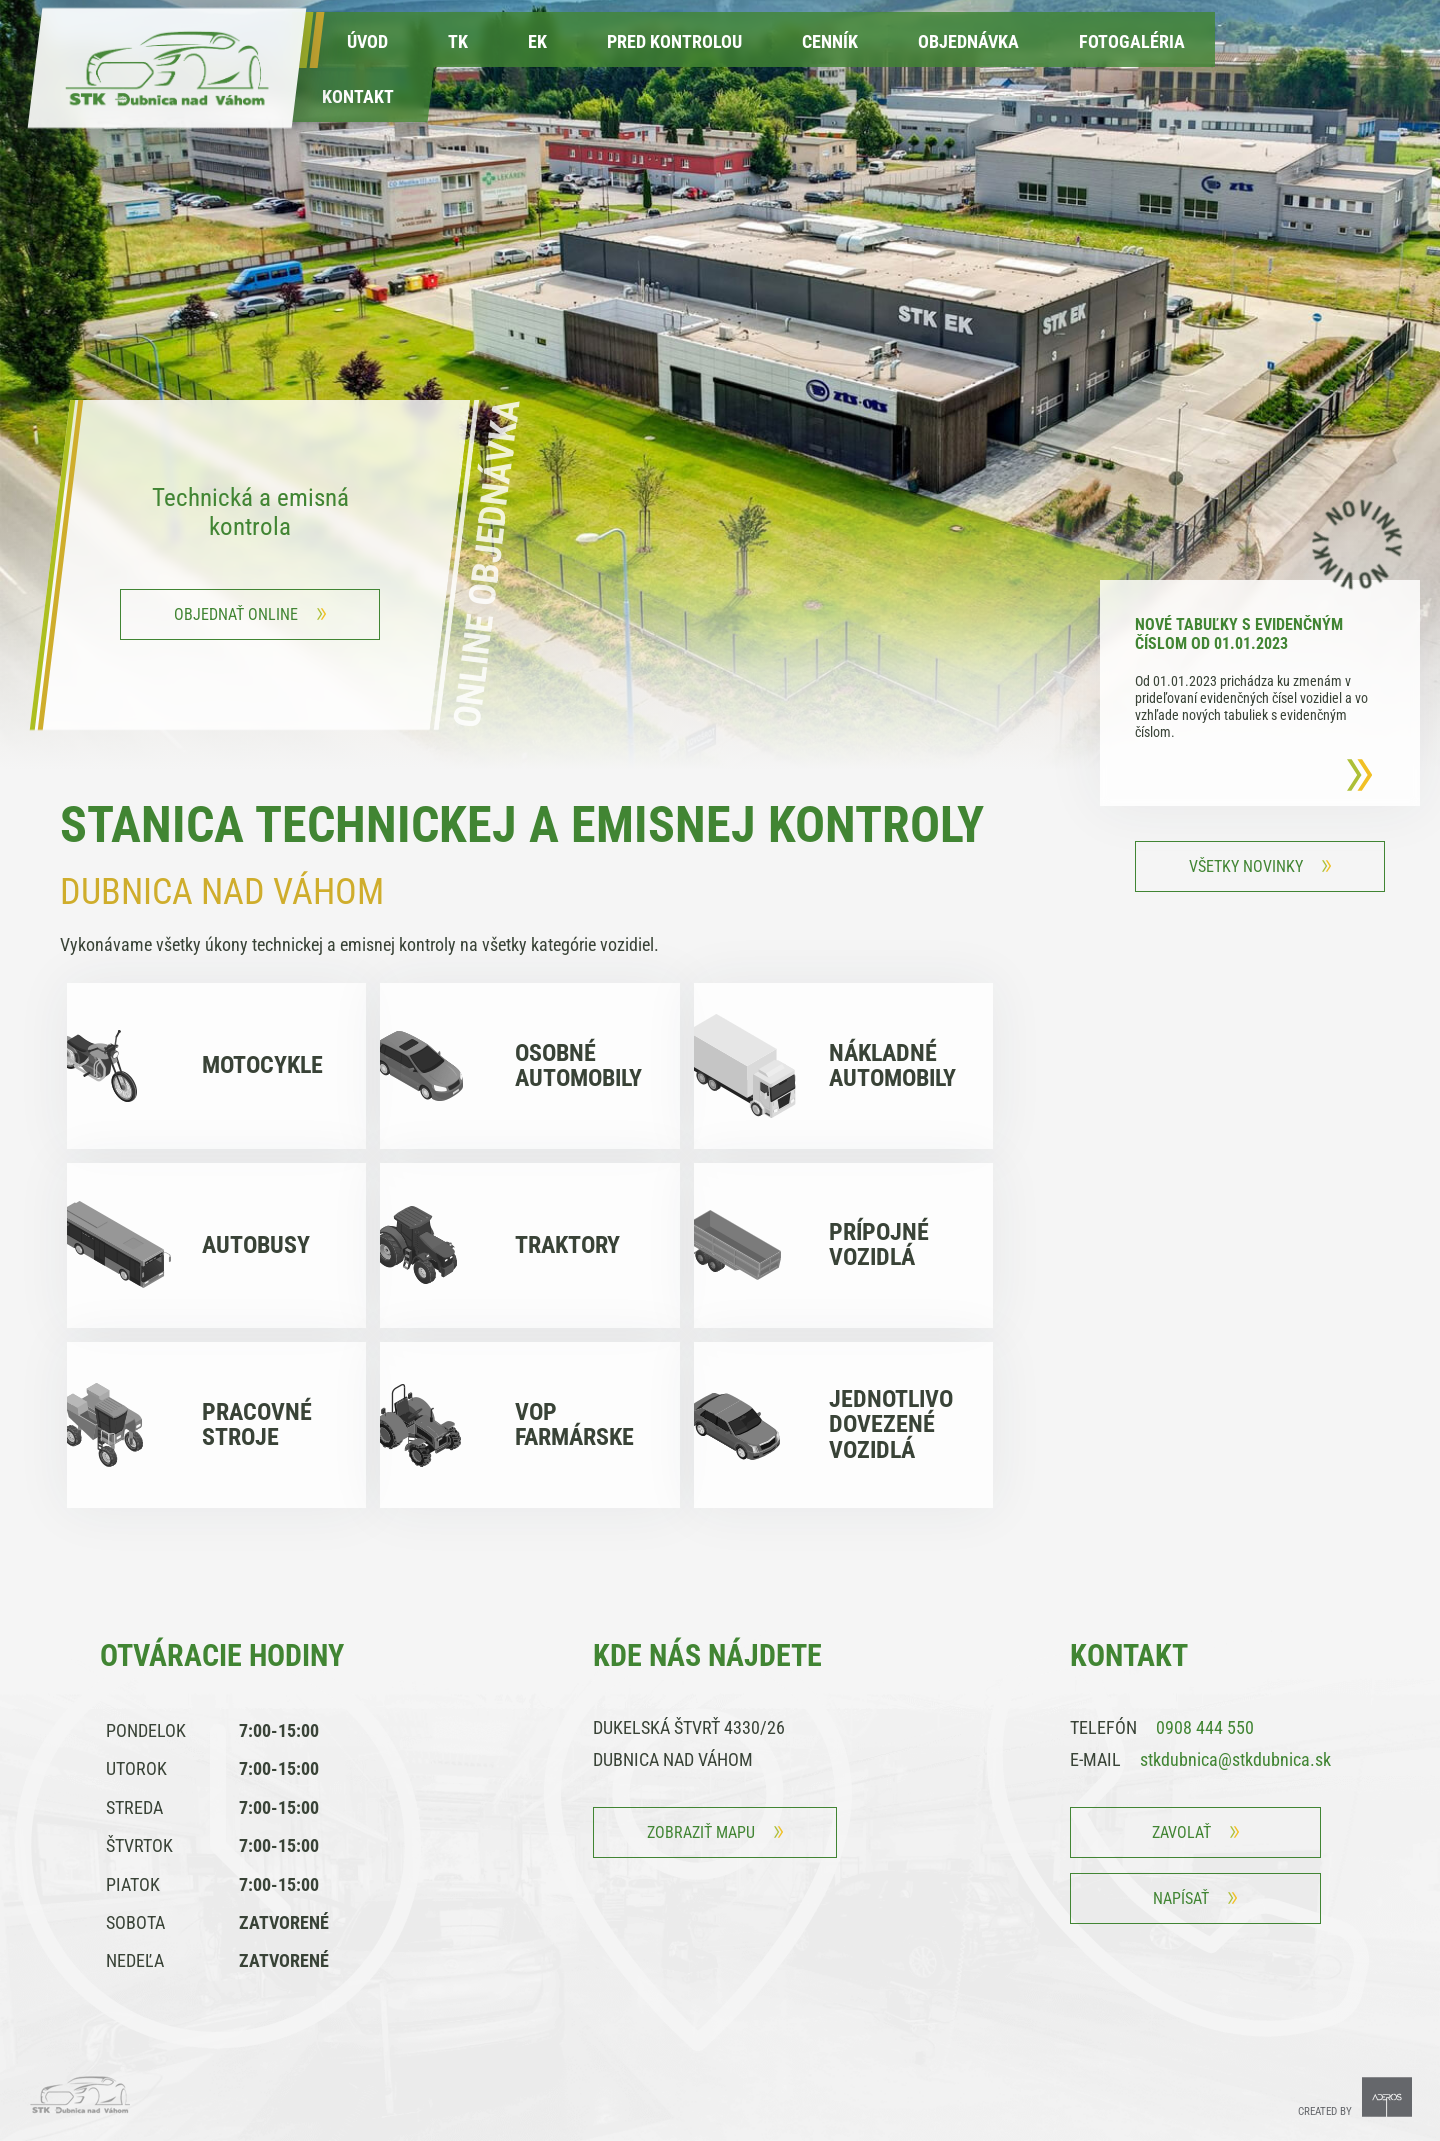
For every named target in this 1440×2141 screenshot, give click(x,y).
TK (458, 41)
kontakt (358, 96)
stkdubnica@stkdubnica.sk (1235, 1759)
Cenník (830, 41)
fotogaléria (1132, 41)
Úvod (367, 41)
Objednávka (968, 41)
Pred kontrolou (674, 41)
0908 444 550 (1205, 1727)
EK (537, 41)
